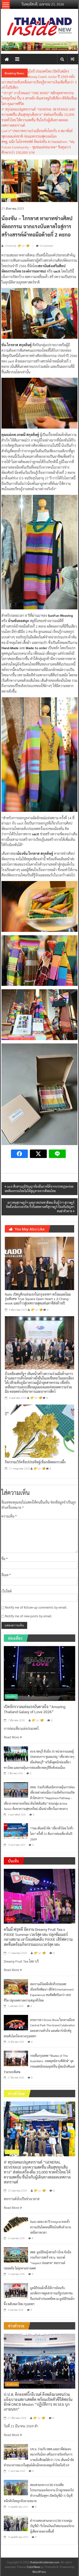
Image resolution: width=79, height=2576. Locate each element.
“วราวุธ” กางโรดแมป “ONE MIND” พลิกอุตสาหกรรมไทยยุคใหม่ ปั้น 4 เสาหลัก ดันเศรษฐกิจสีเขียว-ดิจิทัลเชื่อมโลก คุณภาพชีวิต (39, 98)
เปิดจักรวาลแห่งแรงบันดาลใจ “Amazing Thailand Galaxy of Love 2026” (35, 1709)
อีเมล (6, 1575)
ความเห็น (9, 1516)
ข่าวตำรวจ (12, 2384)
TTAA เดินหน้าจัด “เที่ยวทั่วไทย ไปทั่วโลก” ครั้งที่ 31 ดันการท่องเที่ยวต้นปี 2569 (51, 1833)
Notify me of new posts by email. (28, 1616)
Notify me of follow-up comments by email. (36, 1607)
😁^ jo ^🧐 (37, 1309)
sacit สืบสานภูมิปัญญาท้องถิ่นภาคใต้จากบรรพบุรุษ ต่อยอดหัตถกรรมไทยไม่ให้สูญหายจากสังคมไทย (39, 1188)
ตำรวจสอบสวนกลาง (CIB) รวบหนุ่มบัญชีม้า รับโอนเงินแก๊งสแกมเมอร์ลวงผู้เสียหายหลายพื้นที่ (52, 2526)
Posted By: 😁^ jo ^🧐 (17, 245)
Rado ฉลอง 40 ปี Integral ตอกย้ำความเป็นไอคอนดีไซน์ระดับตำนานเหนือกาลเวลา (50, 2227)
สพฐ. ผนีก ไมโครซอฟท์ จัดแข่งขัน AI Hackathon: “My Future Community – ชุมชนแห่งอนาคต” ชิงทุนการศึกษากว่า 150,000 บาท (38, 147)
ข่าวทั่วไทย (8, 196)
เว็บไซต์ (6, 1591)
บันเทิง (10, 1919)
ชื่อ (4, 1558)
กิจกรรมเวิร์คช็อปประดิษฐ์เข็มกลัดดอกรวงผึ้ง (35, 1462)
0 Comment (44, 245)
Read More (13, 1737)
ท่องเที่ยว (11, 1696)
